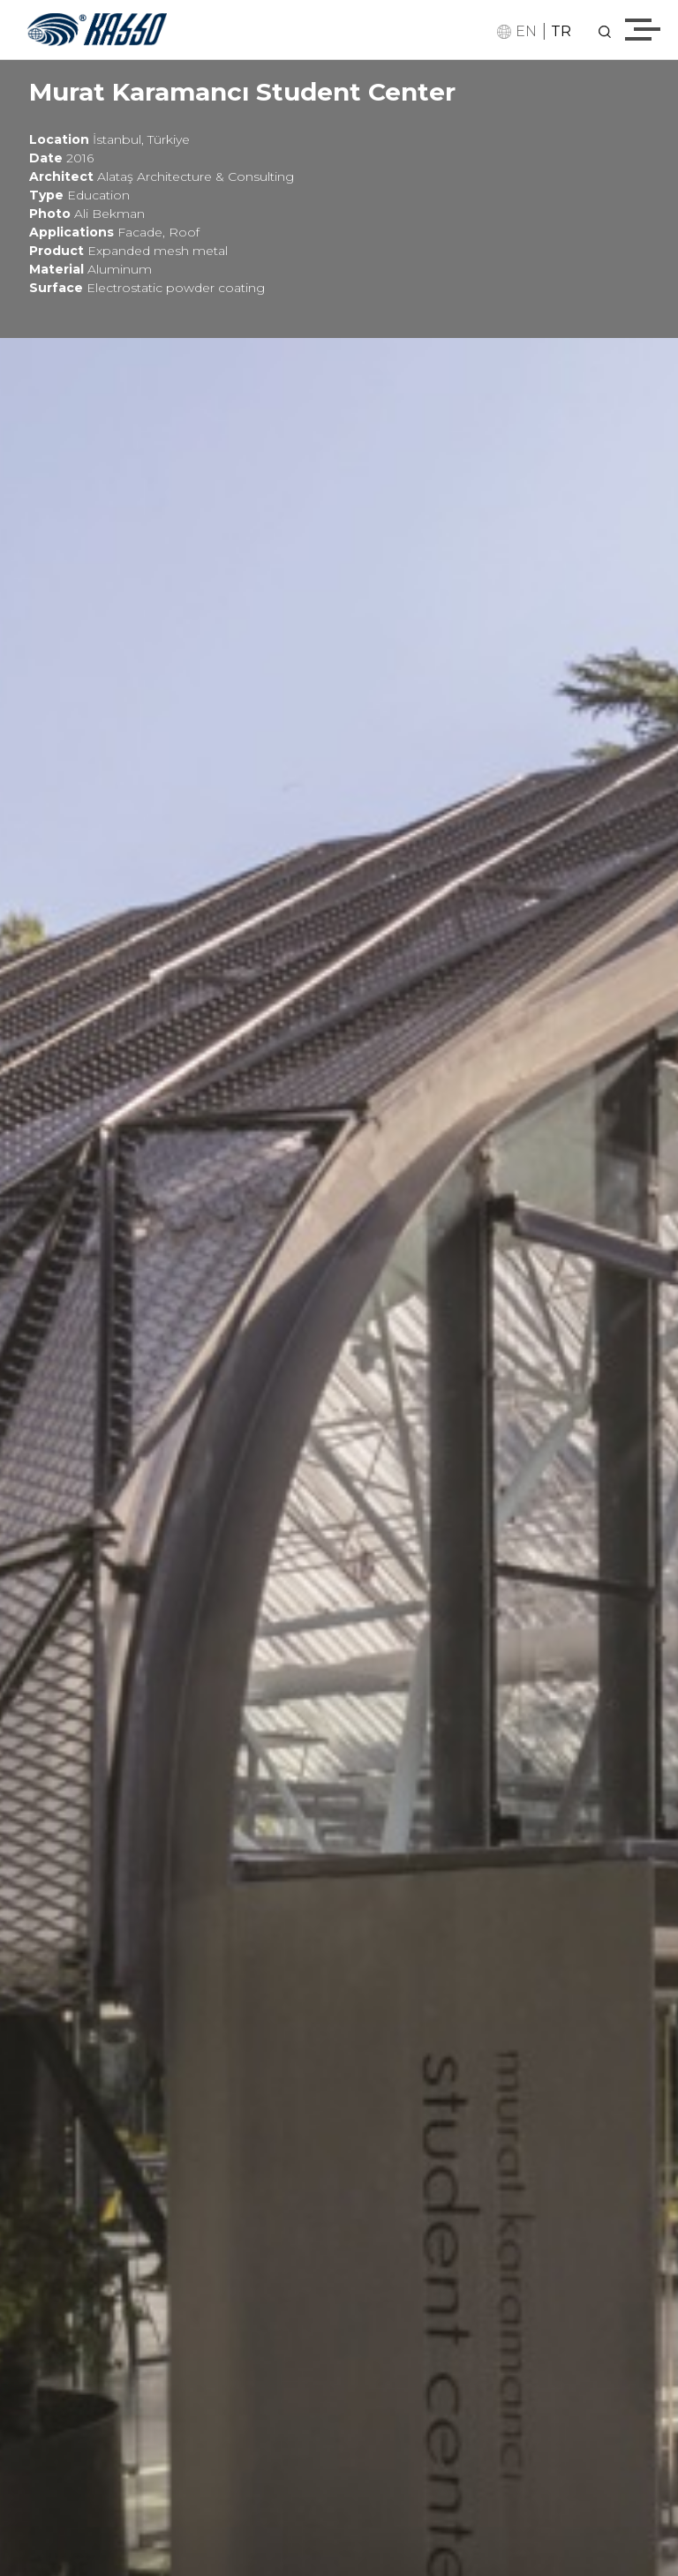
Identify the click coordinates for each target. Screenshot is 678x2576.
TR (561, 31)
